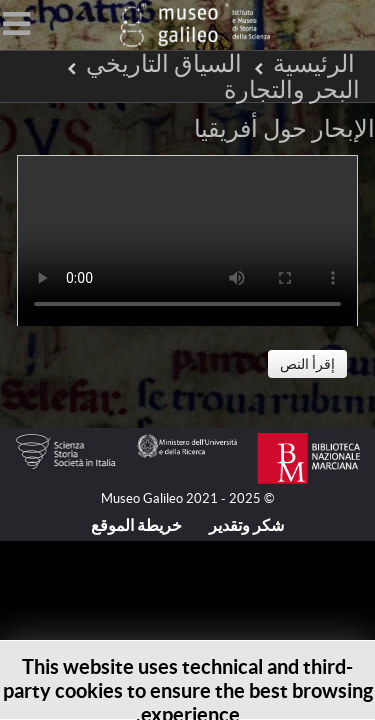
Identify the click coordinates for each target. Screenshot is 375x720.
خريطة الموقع (136, 525)
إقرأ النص (307, 364)
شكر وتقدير (246, 525)
